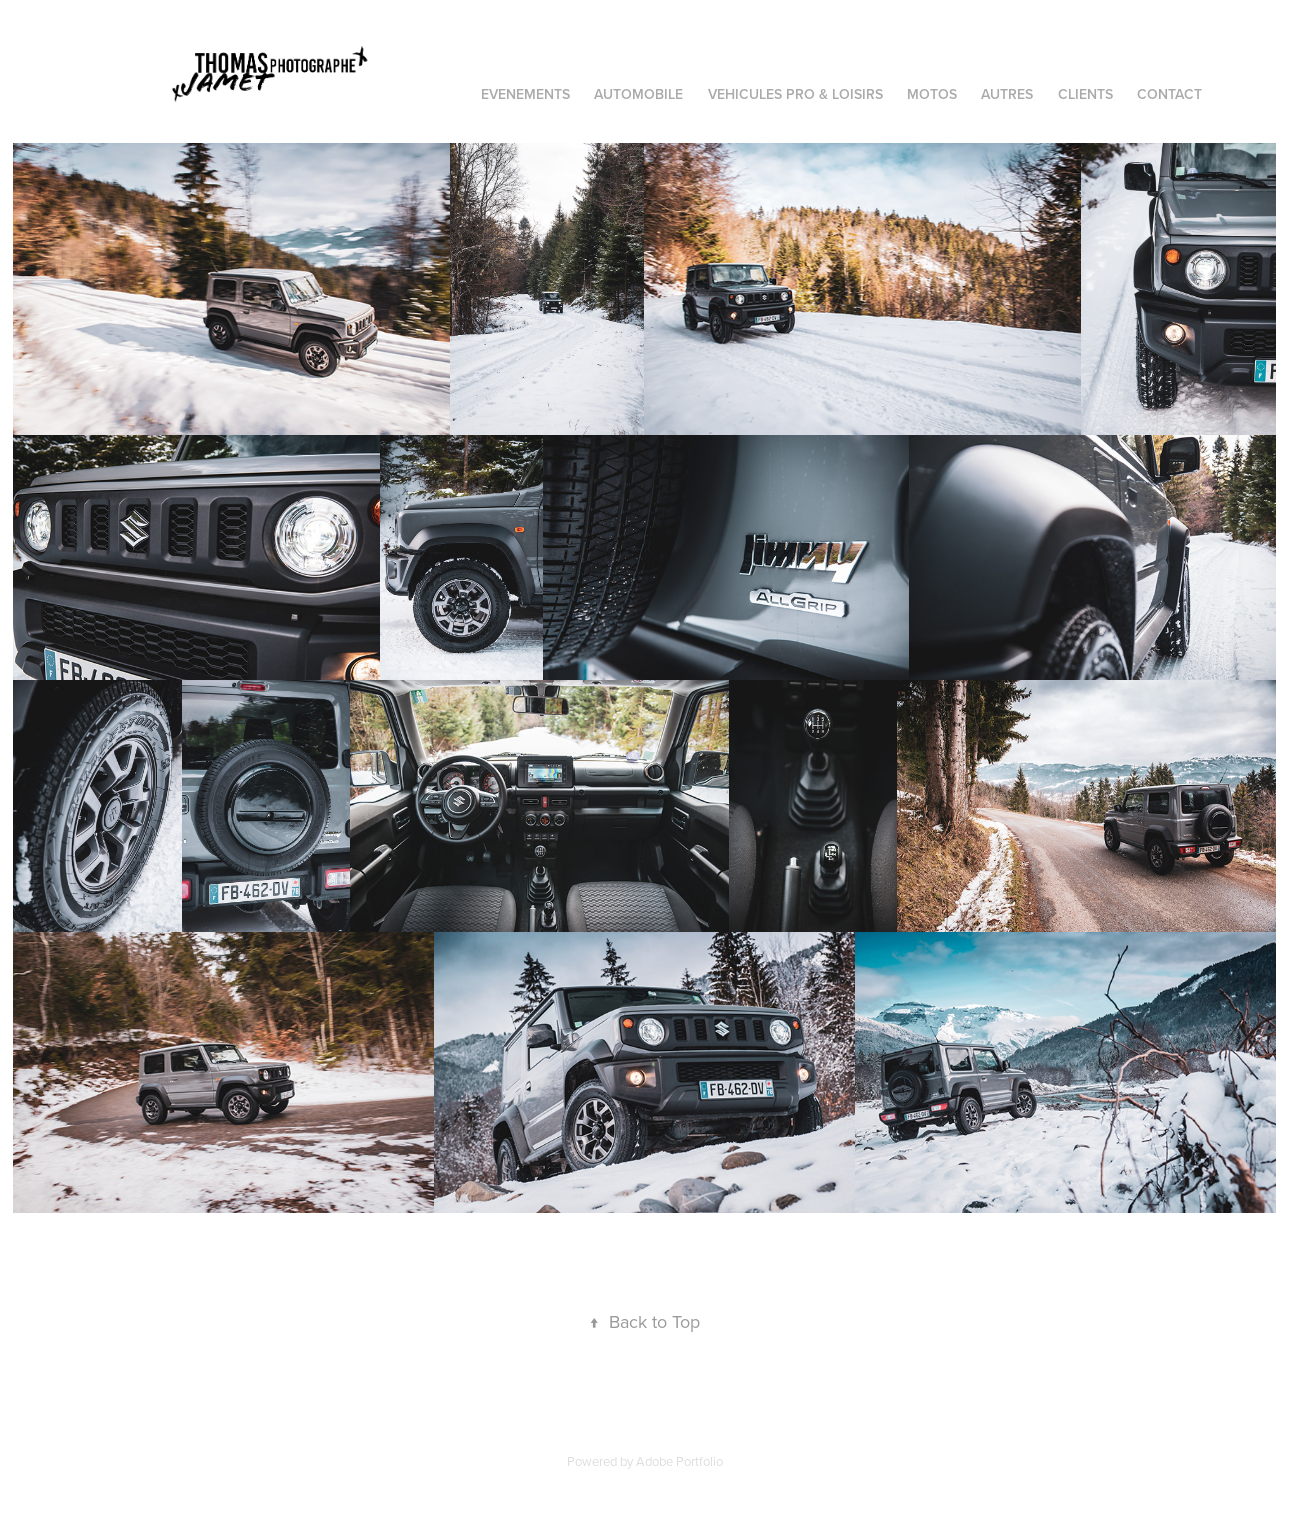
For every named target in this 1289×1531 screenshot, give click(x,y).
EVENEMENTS (525, 94)
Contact (1169, 94)
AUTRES (1007, 94)
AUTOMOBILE (638, 94)
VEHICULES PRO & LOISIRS (795, 94)
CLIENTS (1085, 94)
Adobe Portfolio (679, 1461)
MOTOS (932, 94)
